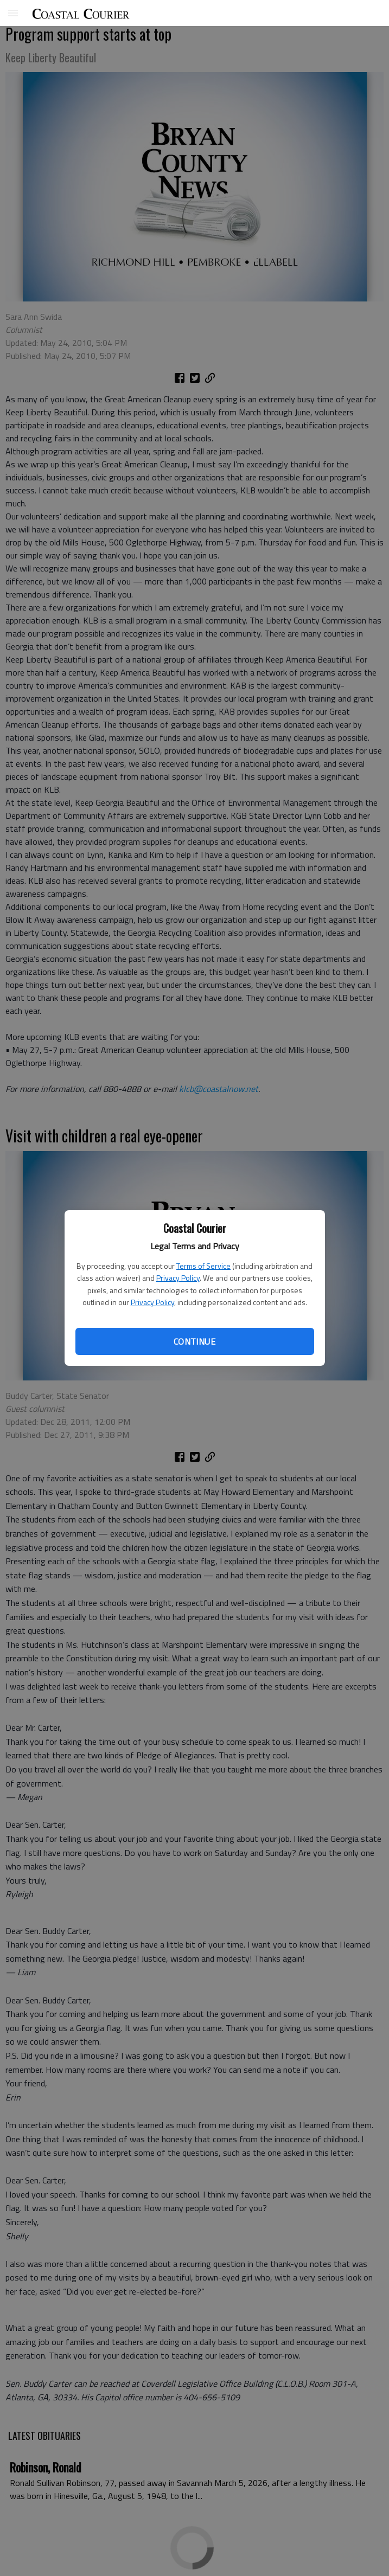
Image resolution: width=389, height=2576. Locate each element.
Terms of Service (203, 1265)
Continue (194, 1341)
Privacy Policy (178, 1277)
